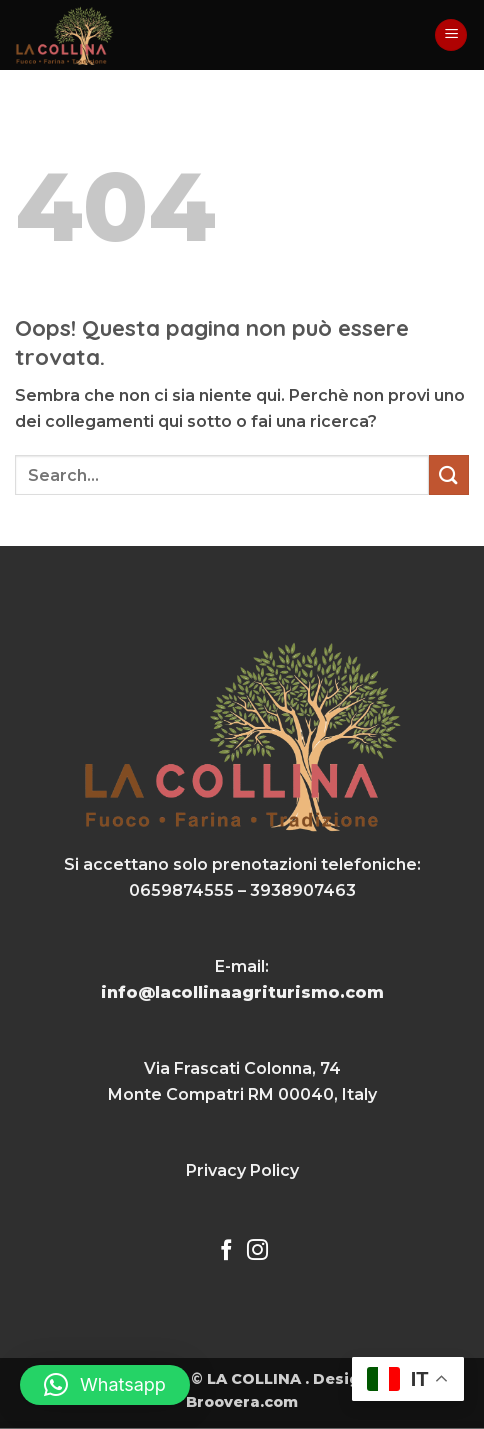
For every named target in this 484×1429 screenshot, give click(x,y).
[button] (451, 35)
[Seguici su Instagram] (257, 1251)
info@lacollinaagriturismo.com (242, 992)
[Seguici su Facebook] (226, 1251)
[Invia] (449, 474)
